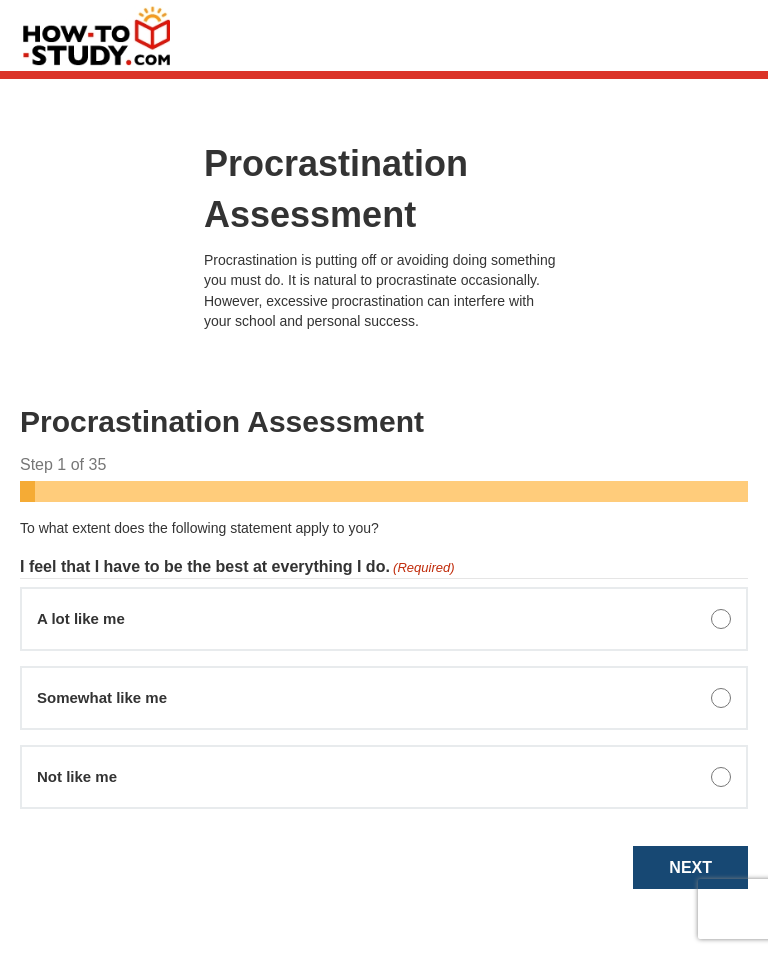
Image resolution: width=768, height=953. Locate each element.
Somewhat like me (102, 697)
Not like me (77, 776)
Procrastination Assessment (336, 188)
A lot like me (81, 618)
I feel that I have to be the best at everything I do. (237, 568)
